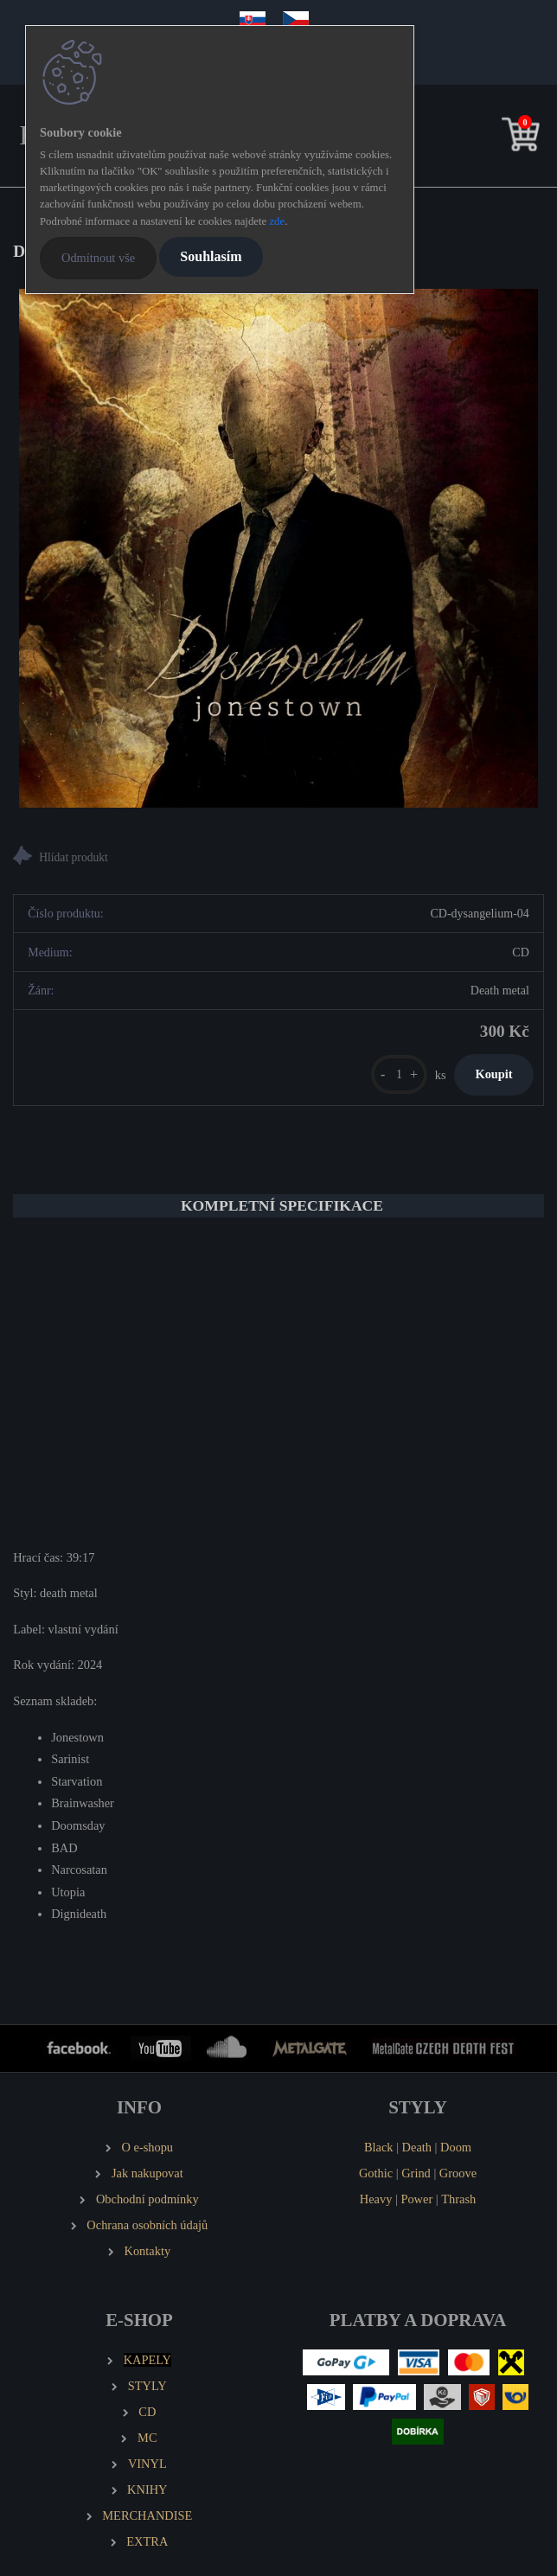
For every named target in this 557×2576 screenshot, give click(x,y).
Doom (455, 2147)
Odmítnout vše (98, 258)
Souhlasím (210, 256)
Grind (416, 2173)
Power (416, 2199)
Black (379, 2147)
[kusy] (399, 1074)
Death (417, 2147)
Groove (458, 2173)
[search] (494, 138)
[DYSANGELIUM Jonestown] (278, 548)
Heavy (376, 2199)
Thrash (458, 2199)
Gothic (376, 2173)
